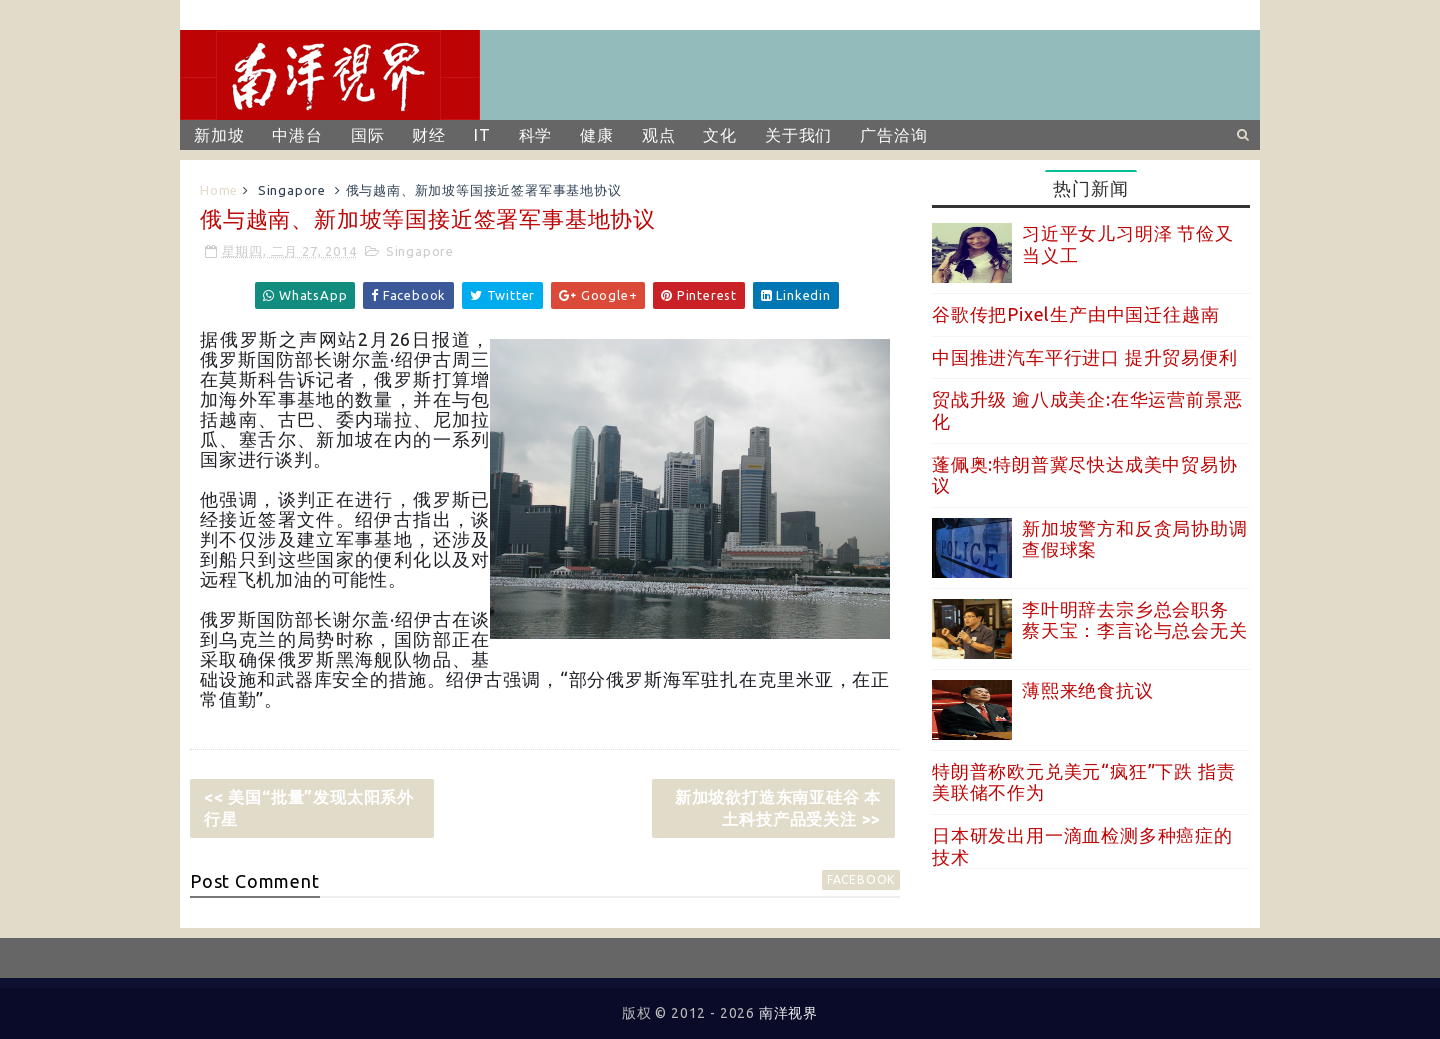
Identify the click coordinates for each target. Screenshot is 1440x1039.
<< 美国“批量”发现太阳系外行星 (309, 808)
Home (219, 190)
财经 (429, 135)
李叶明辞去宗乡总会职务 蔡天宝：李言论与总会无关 (1135, 620)
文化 (720, 135)
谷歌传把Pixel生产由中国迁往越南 (1075, 314)
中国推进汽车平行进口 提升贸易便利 (1085, 357)
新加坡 (219, 135)
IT (482, 135)
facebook (861, 879)
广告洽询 (893, 135)
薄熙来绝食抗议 (1088, 690)
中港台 (297, 135)
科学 (536, 135)
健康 (597, 135)
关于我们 (798, 135)
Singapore (292, 190)
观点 (659, 135)
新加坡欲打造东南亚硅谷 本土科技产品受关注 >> (778, 808)
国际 (368, 135)
